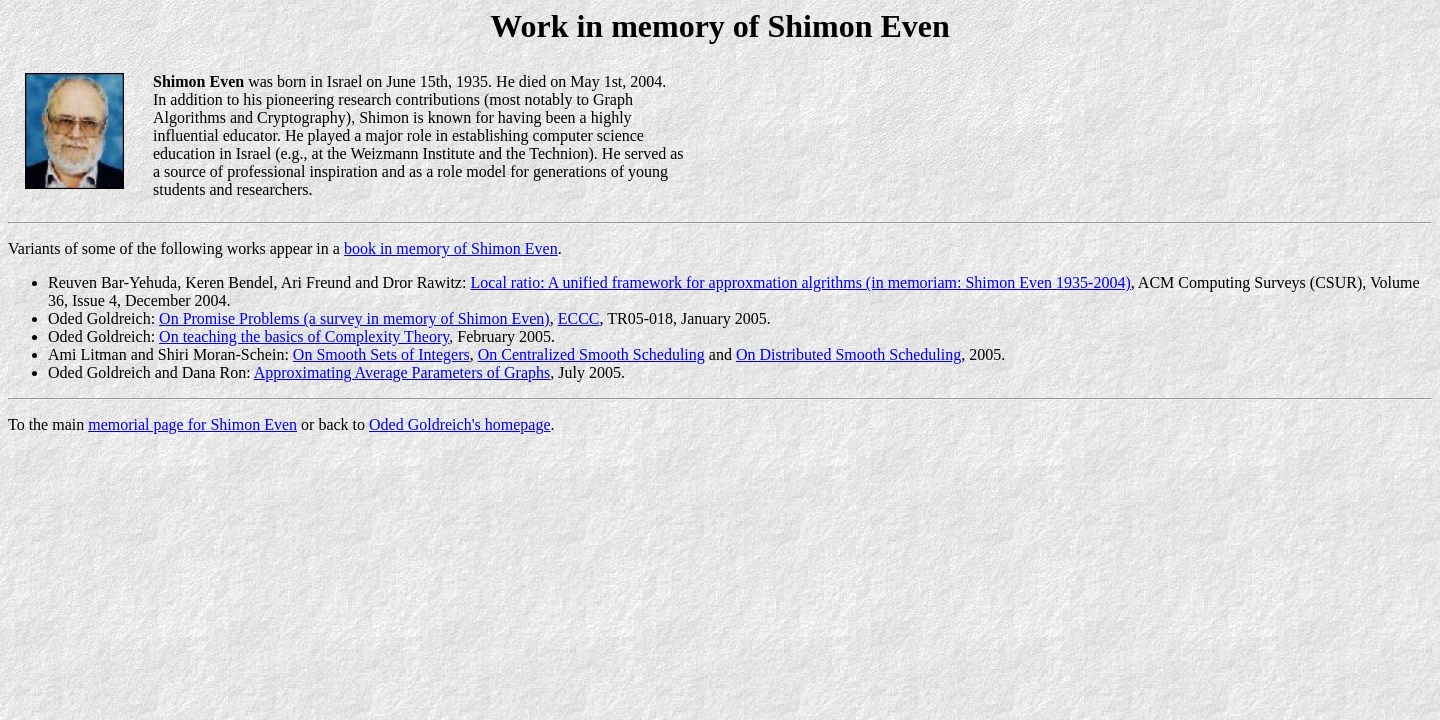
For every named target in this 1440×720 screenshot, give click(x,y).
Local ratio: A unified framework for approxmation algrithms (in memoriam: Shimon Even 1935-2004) (800, 282)
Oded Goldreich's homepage (460, 424)
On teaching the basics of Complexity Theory (304, 336)
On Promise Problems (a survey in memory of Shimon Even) (354, 318)
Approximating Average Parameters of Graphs (402, 372)
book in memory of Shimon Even (451, 248)
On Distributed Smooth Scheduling (848, 354)
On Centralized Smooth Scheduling (591, 354)
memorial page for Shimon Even (192, 424)
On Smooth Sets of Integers (381, 354)
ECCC (579, 318)
